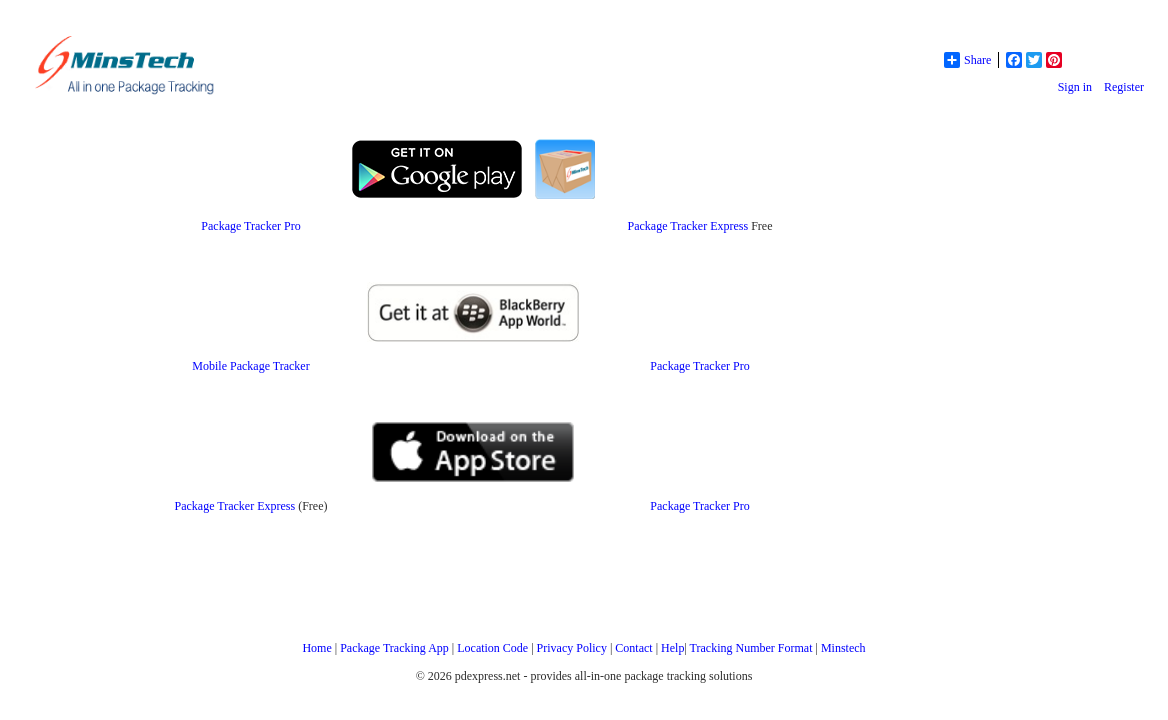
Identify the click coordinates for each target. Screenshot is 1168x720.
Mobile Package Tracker (250, 366)
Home (316, 648)
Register (1124, 87)
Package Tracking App (394, 648)
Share (967, 60)
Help (672, 648)
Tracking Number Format (751, 648)
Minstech (843, 648)
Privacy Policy (572, 648)
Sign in (1075, 87)
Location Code (492, 648)
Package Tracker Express (688, 226)
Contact (633, 648)
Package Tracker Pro (250, 226)
